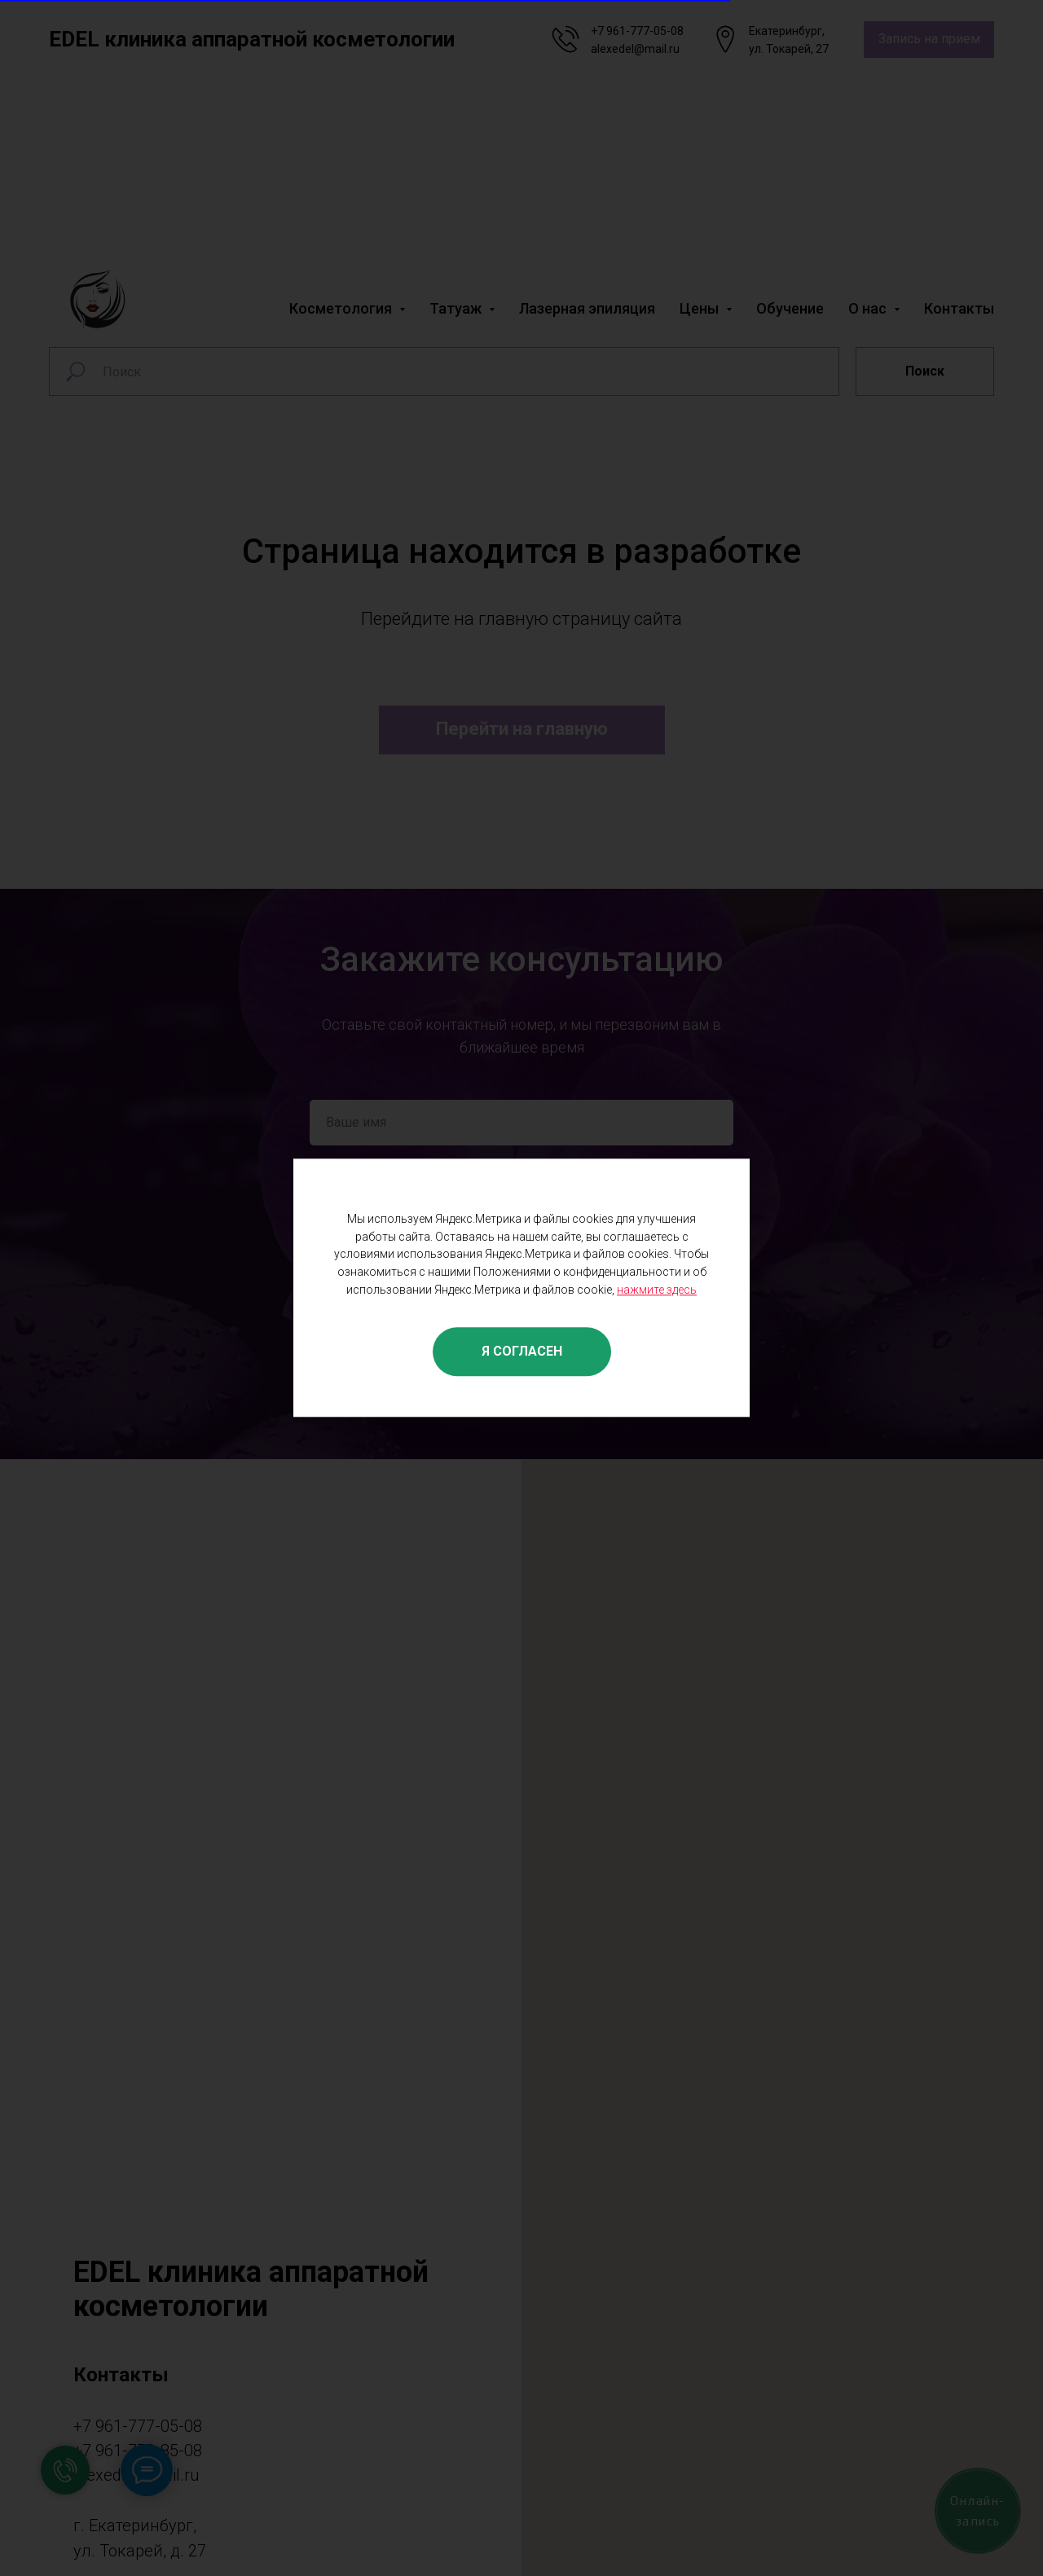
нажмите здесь (657, 1289)
